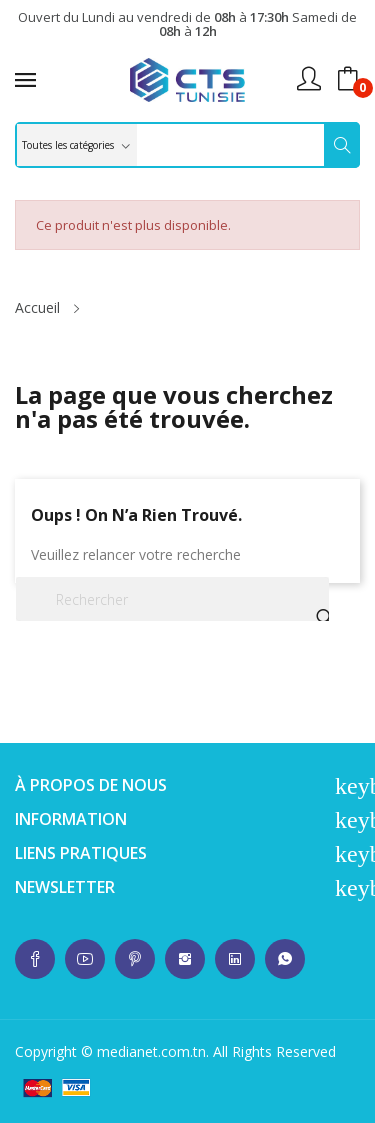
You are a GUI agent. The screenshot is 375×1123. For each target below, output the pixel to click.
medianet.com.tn (151, 1051)
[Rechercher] (172, 599)
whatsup (35, 959)
